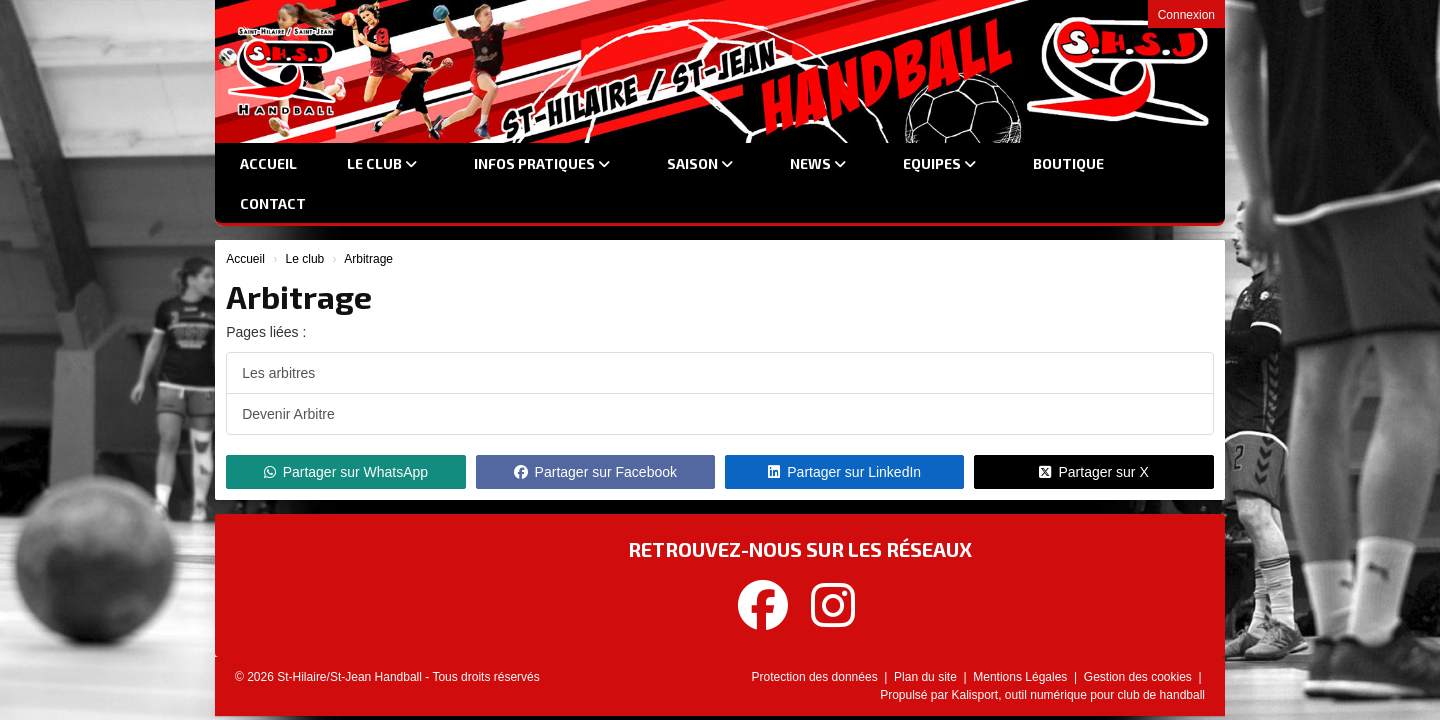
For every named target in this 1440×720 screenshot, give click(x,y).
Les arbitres (278, 373)
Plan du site (927, 677)
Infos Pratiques (542, 163)
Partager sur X (1093, 472)
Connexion (1186, 15)
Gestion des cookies (1139, 677)
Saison (700, 163)
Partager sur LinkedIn (844, 472)
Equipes (939, 163)
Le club (382, 163)
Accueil (268, 163)
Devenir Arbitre (288, 414)
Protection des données (816, 677)
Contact (273, 203)
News (818, 163)
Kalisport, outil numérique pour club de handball (1079, 695)
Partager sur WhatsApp (346, 472)
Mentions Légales (1021, 677)
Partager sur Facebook (595, 472)
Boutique (1068, 163)
